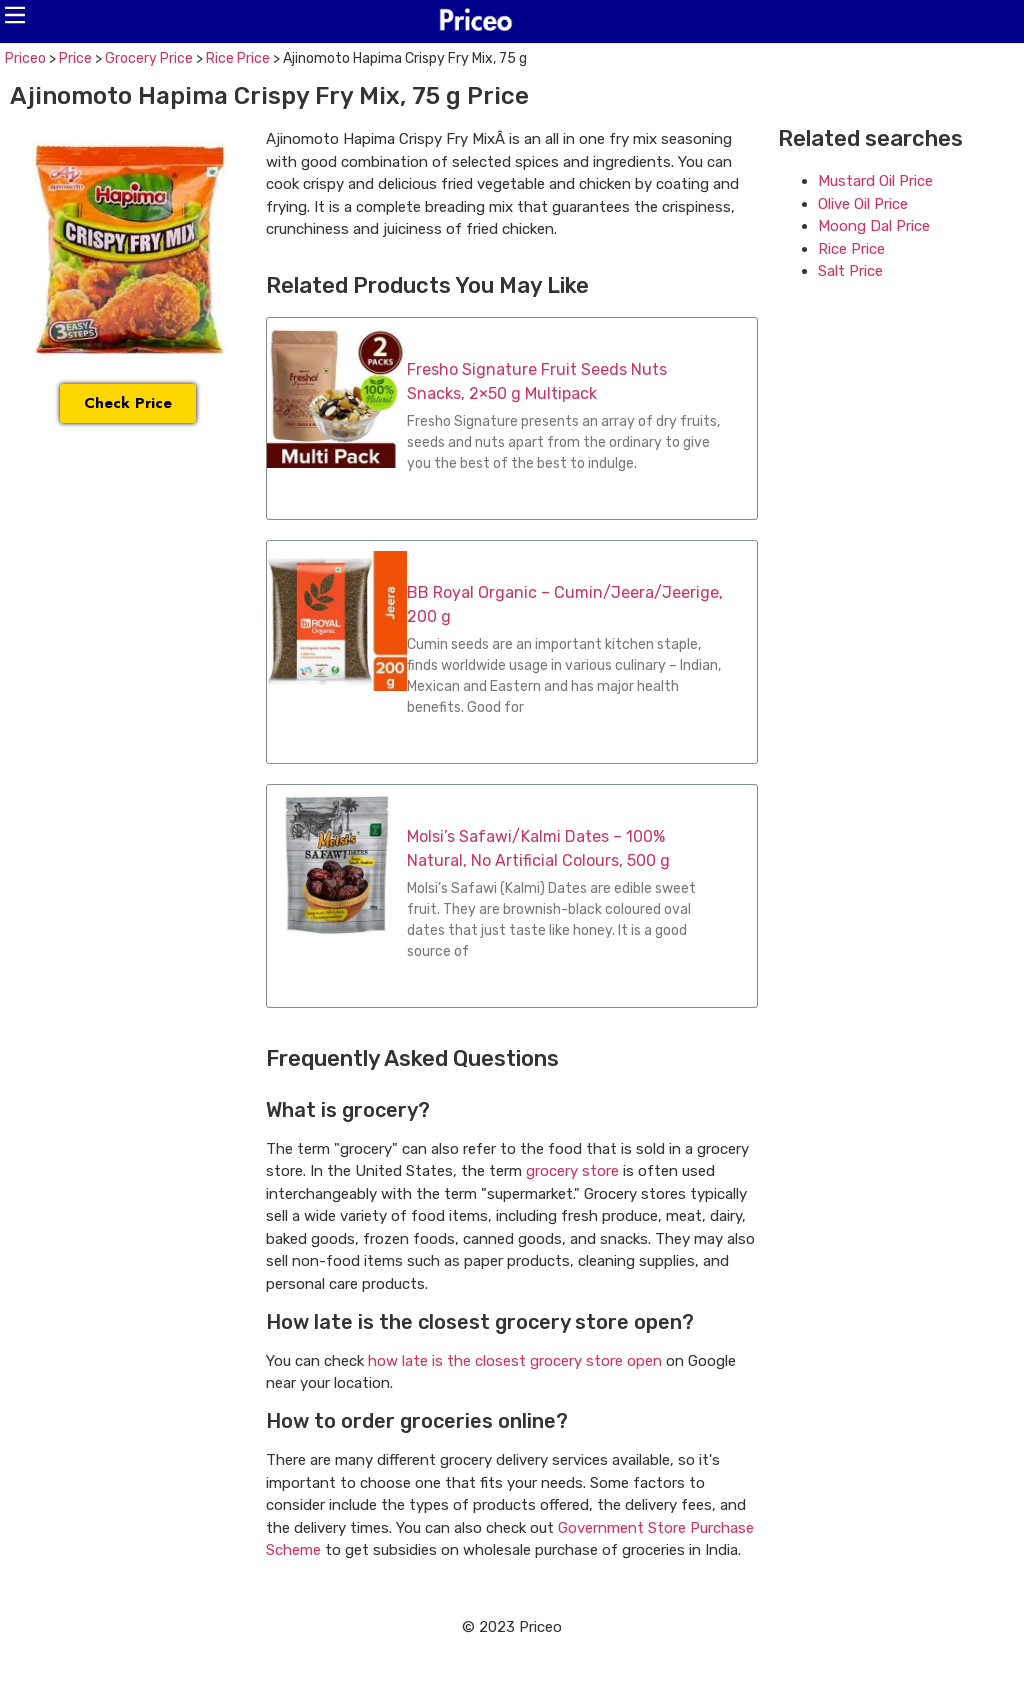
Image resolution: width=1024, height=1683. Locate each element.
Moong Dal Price (874, 226)
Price (75, 58)
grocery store (572, 1171)
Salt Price (850, 271)
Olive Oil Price (863, 204)
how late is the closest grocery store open (515, 1361)
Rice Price (238, 58)
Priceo (25, 58)
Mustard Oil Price (875, 181)
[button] (15, 15)
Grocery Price (149, 58)
